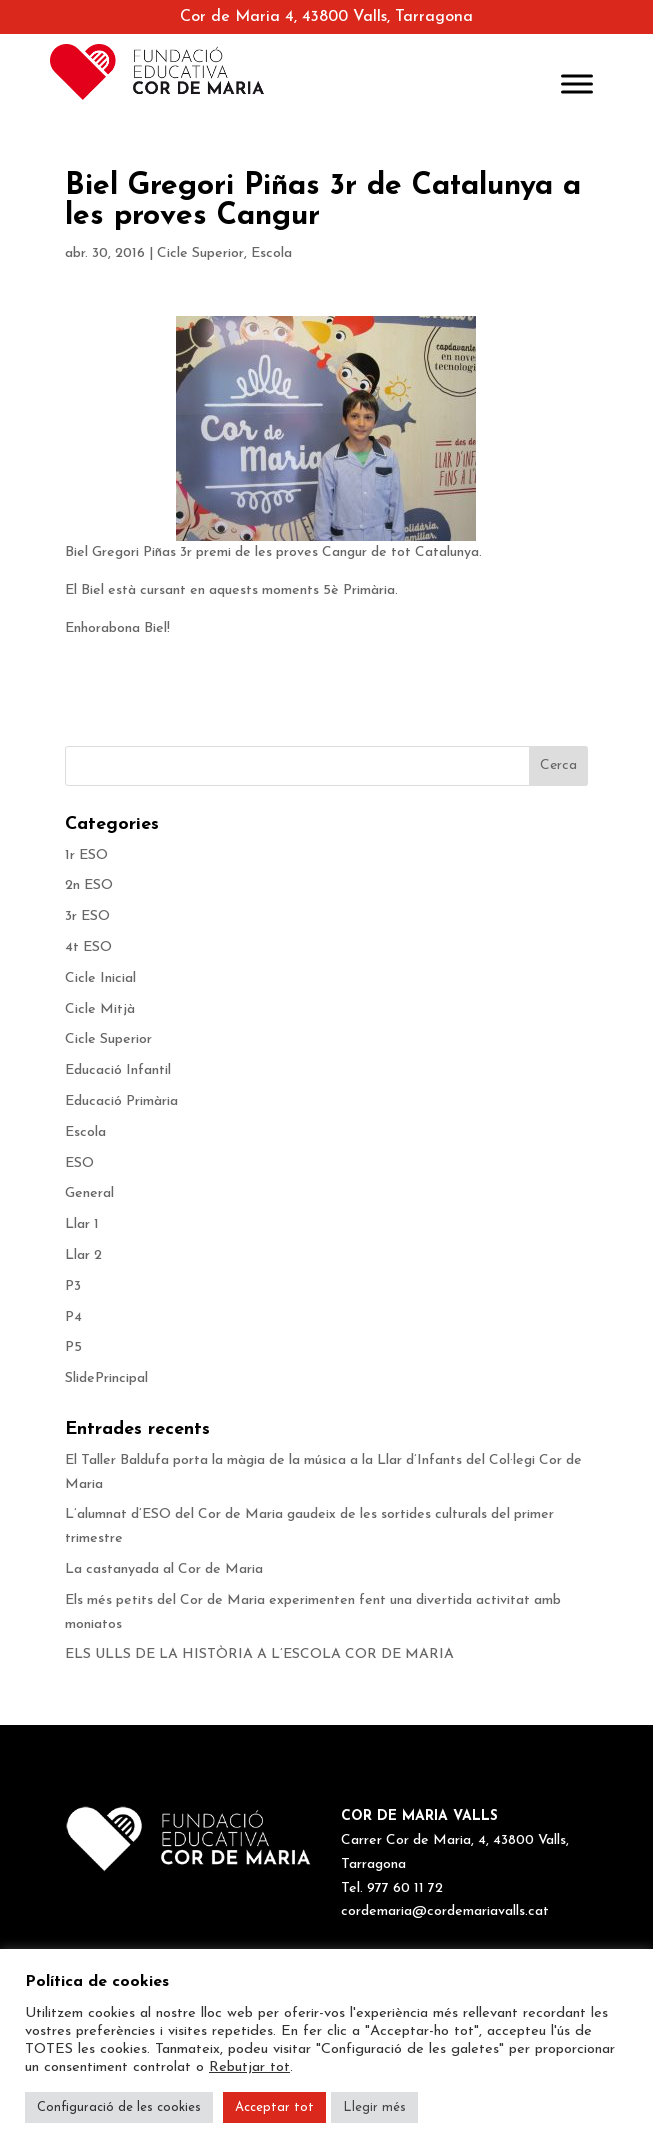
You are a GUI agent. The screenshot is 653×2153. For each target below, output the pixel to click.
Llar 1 (82, 1224)
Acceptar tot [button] (274, 2107)
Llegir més (374, 2107)
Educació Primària (121, 1101)
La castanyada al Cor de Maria (166, 1569)
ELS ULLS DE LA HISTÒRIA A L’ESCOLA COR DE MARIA (263, 1654)
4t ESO (88, 947)
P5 (73, 1347)
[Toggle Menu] (577, 83)
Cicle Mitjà (100, 1009)
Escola (271, 253)
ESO (79, 1163)
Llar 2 (83, 1255)
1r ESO (86, 855)
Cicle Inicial (100, 978)
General (89, 1193)
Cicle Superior (200, 253)
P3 (73, 1286)
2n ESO (89, 885)
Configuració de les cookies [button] (119, 2107)
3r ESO (87, 916)
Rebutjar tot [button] (249, 2067)
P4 (73, 1317)
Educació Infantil (118, 1070)
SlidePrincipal (106, 1378)
